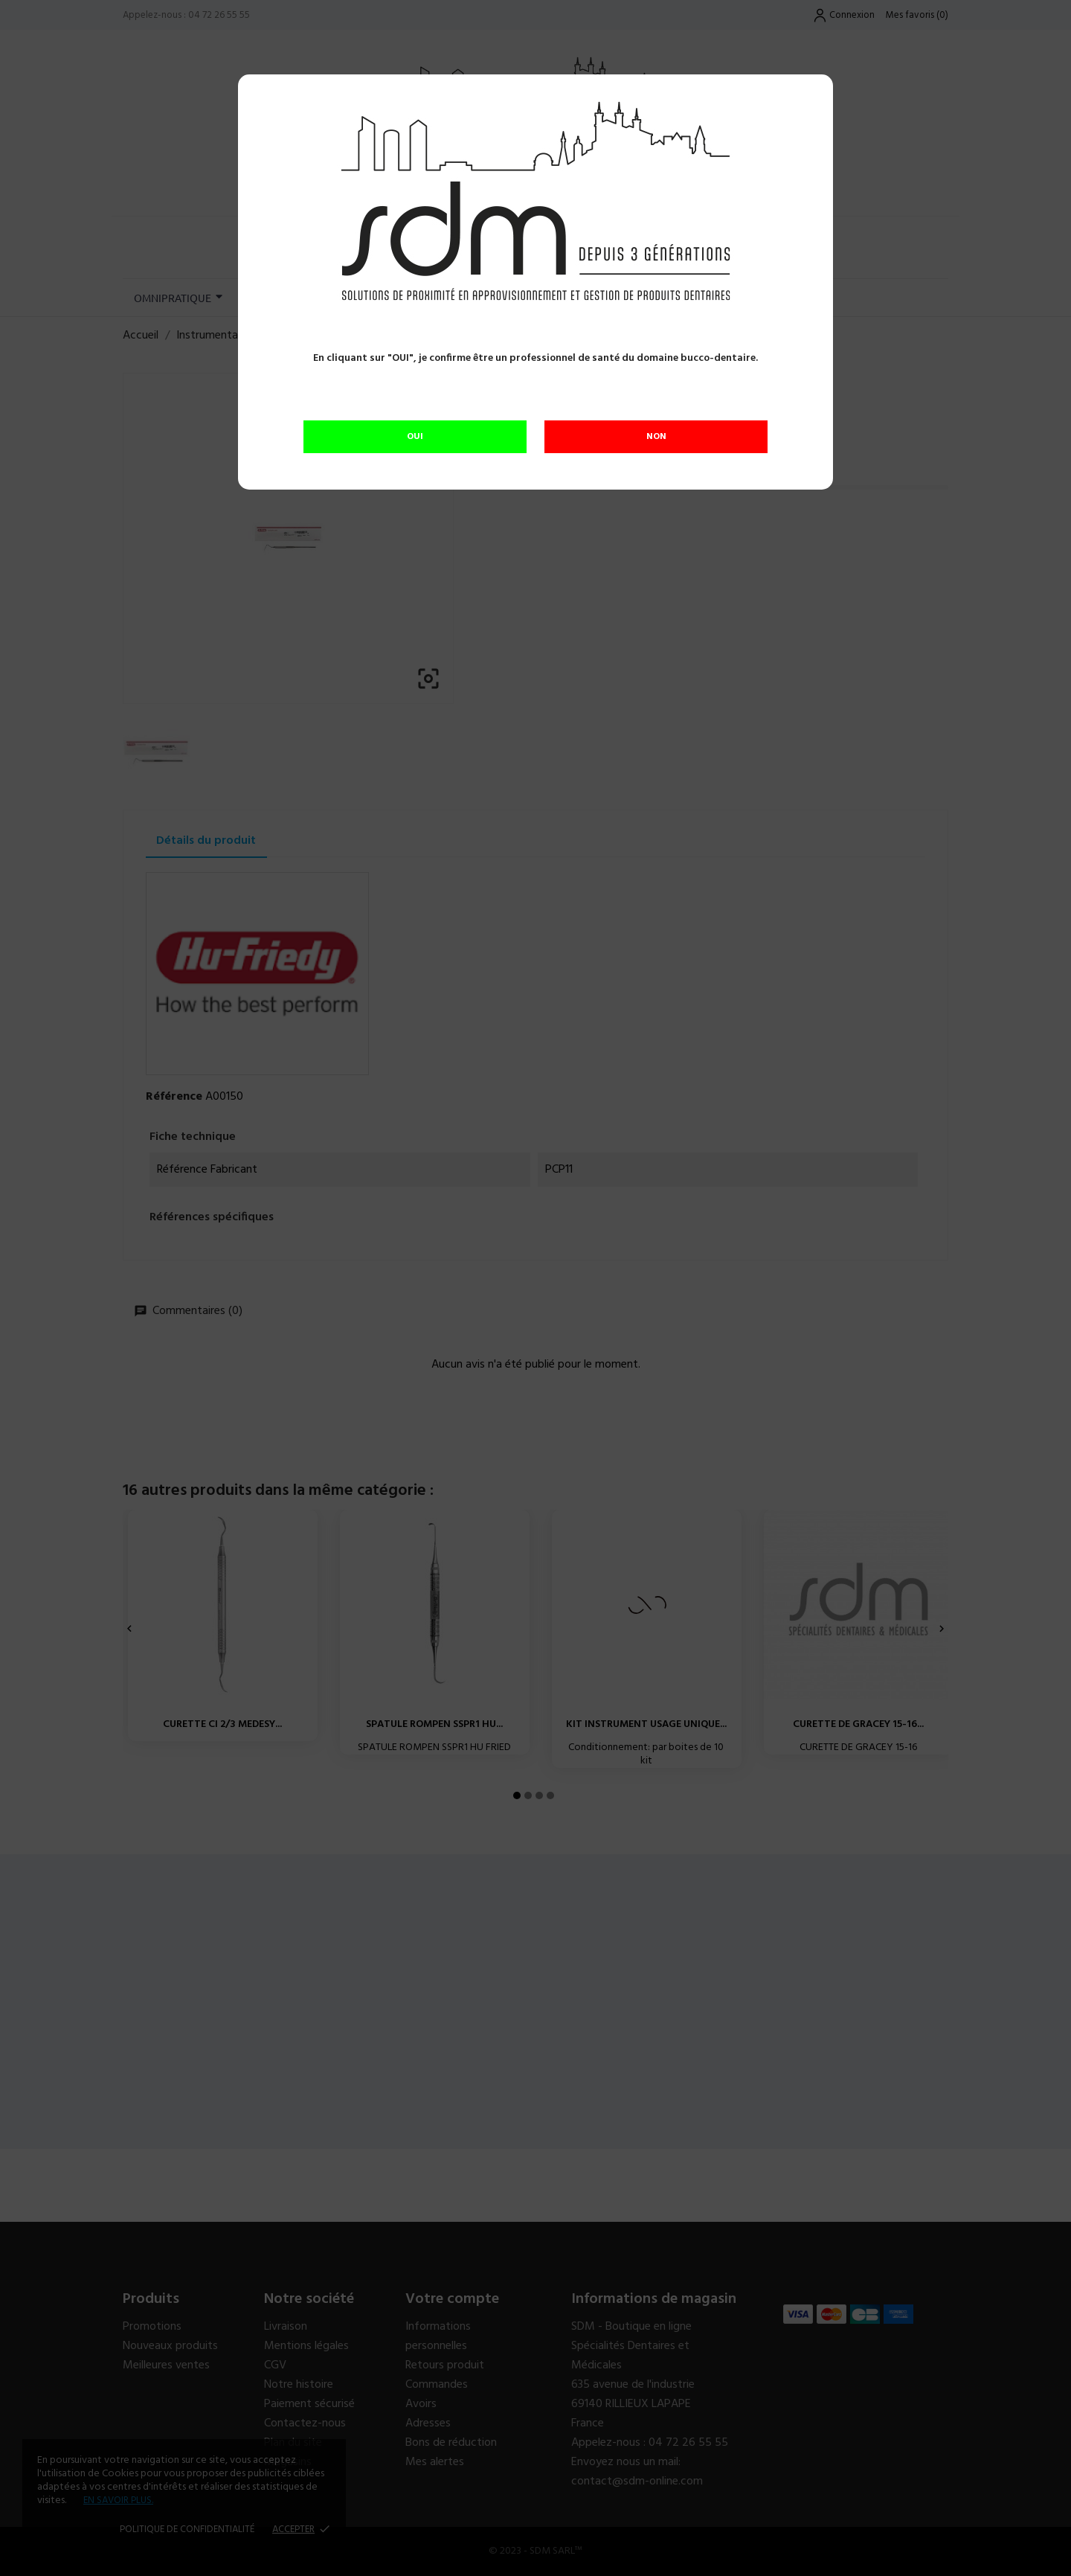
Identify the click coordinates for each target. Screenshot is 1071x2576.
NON (656, 436)
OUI (415, 436)
